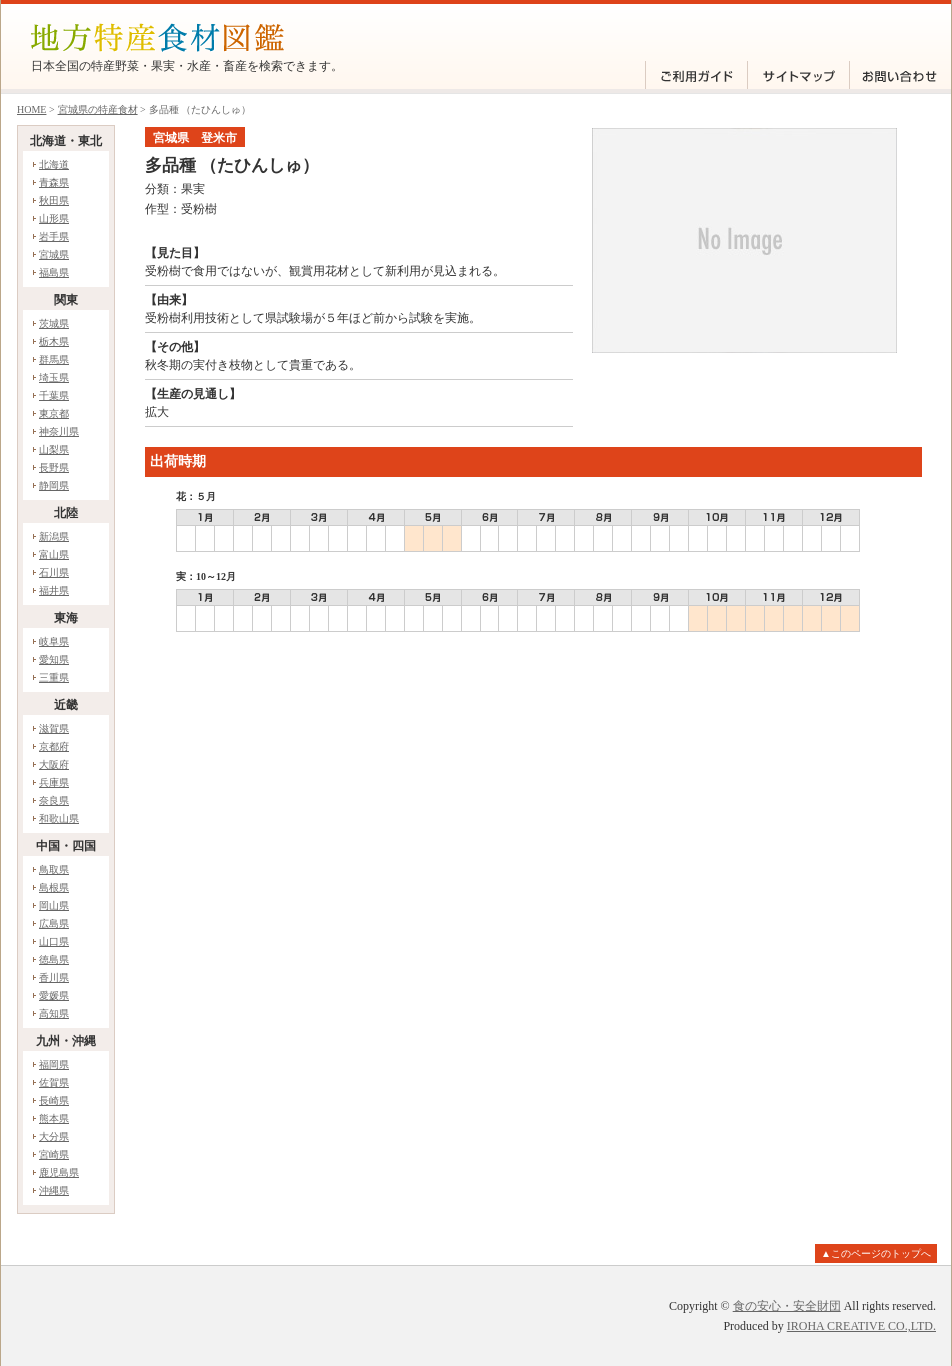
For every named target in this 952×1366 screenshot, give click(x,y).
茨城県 (54, 323)
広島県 (54, 923)
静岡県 (54, 485)
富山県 (54, 554)
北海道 (54, 164)
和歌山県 (59, 818)
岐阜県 (54, 641)
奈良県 (54, 800)
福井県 (54, 590)
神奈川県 (59, 431)
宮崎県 (54, 1154)
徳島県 (54, 959)
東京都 (54, 413)
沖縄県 (54, 1190)
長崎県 (54, 1100)
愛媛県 (54, 995)
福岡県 (54, 1064)
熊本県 (54, 1118)
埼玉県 (54, 377)
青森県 (54, 182)
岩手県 (54, 236)
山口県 (54, 941)
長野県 (54, 467)
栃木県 (54, 341)
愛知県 (54, 659)
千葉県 (54, 395)
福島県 (54, 272)
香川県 (54, 977)
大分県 (54, 1136)
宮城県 (54, 254)
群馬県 (54, 359)
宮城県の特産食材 (98, 109)
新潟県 (54, 536)
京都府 (54, 746)
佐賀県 (54, 1082)
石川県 (54, 572)
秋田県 (54, 200)
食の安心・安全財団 (787, 1306)
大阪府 (54, 764)
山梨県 (54, 449)
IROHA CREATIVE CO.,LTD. (861, 1326)
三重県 (54, 677)
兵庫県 (54, 782)
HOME (31, 109)
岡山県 (54, 905)
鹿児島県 (59, 1172)
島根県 (54, 887)
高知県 (54, 1013)
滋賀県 (54, 728)
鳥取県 (54, 869)
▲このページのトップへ (876, 1253)
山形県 (54, 218)
